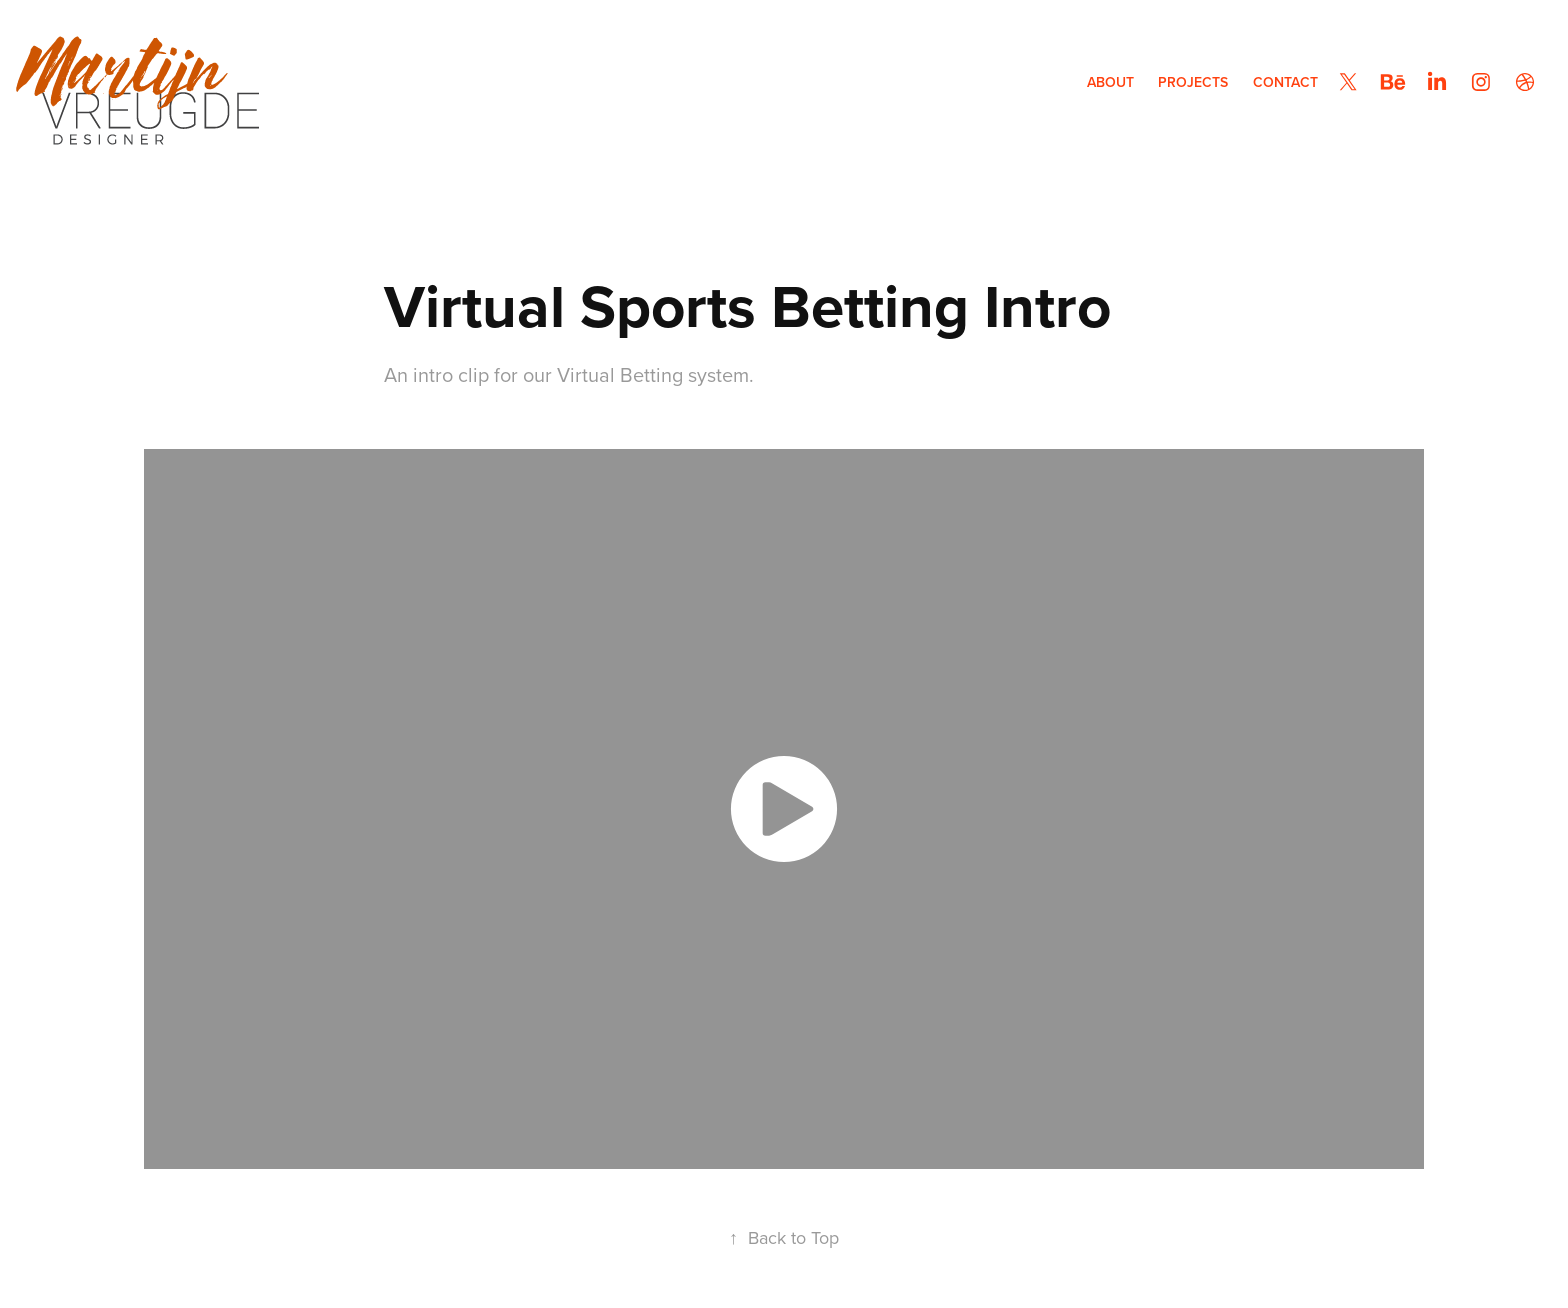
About (1110, 82)
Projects (1193, 82)
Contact (1285, 82)
